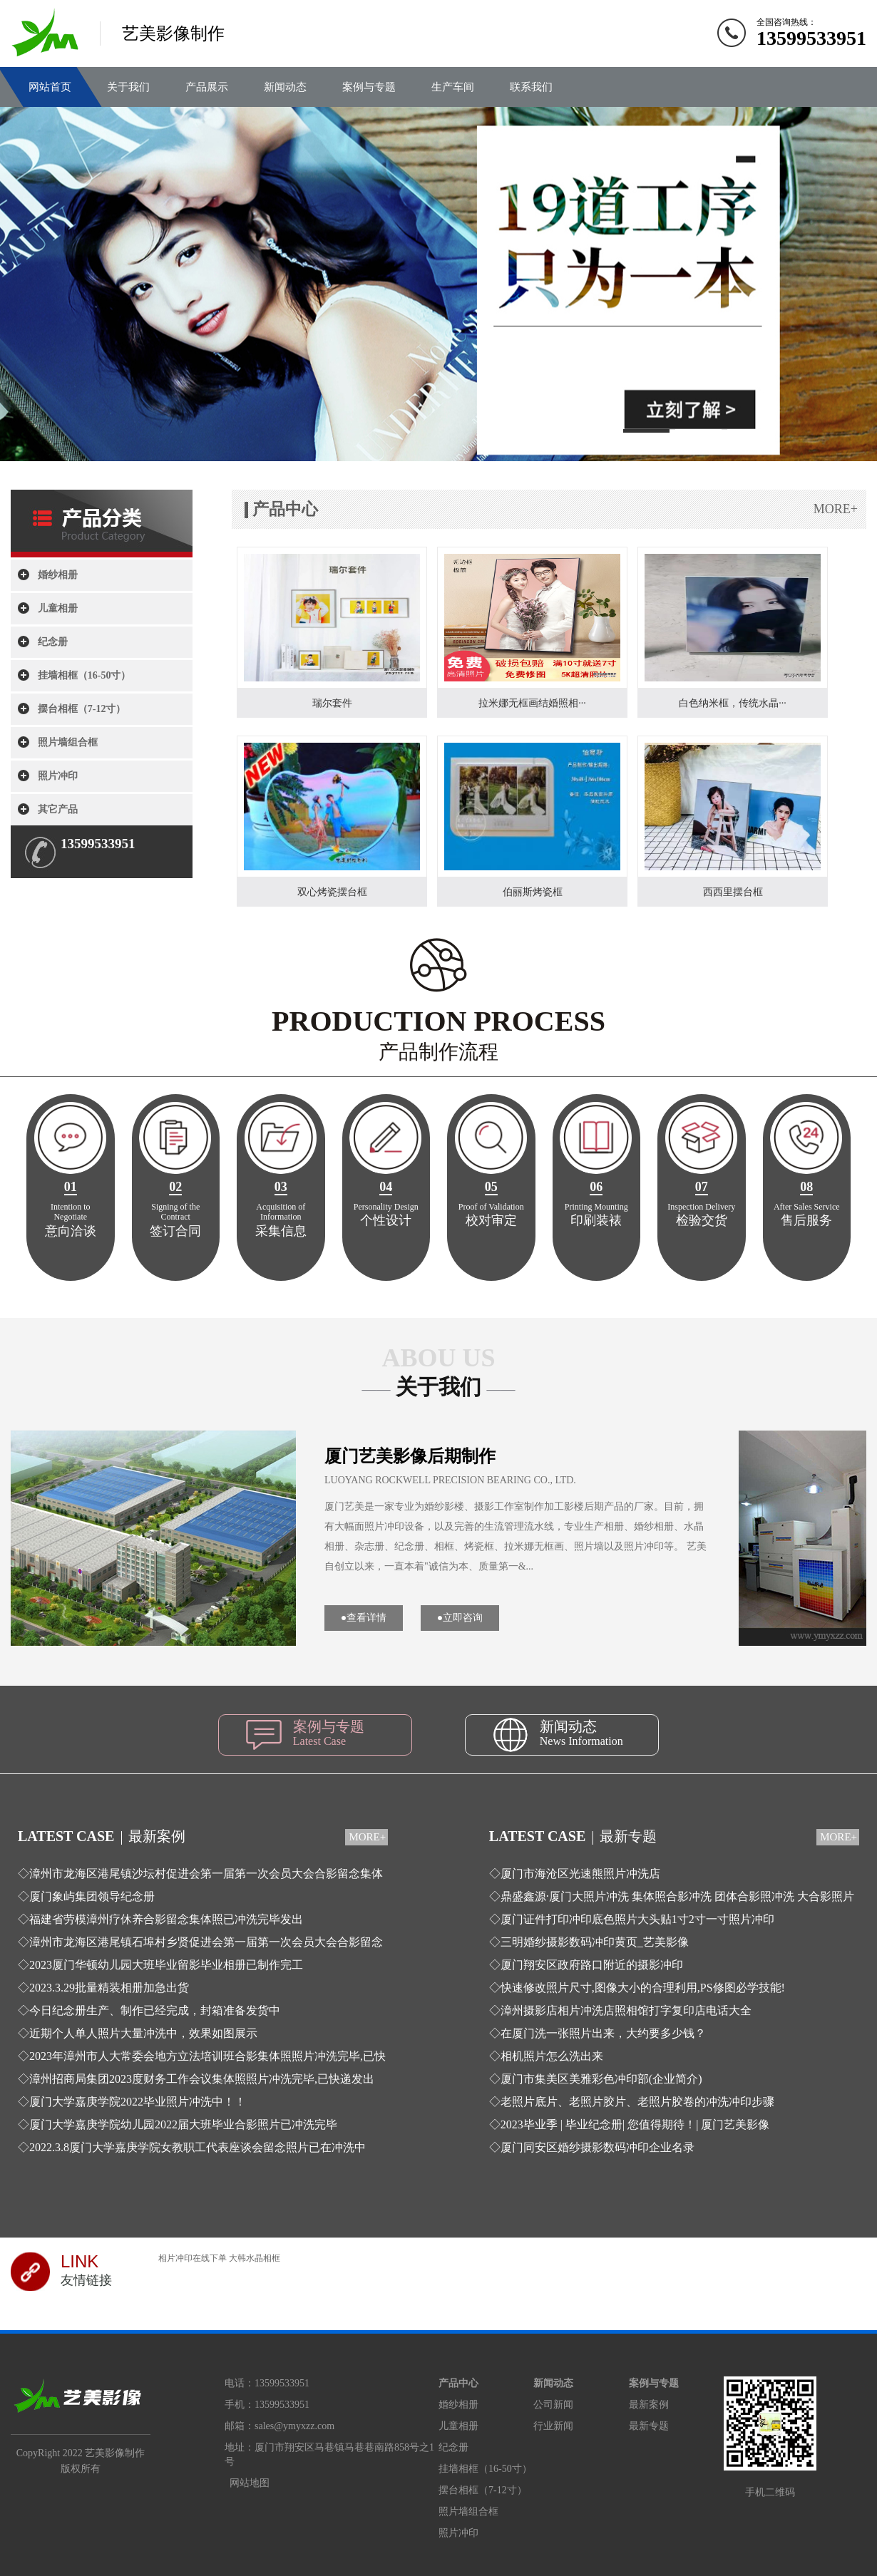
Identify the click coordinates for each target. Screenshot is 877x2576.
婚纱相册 (58, 575)
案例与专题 (369, 87)
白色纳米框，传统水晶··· (732, 703)
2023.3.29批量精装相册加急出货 (109, 1988)
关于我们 (128, 87)
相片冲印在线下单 (192, 2258)
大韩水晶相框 (254, 2258)
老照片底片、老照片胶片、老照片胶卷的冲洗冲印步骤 (637, 2102)
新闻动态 (285, 87)
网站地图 (250, 2483)
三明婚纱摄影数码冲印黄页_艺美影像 (595, 1942)
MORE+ (836, 509)
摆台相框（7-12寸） (82, 709)
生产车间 (452, 87)
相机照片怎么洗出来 (552, 2056)
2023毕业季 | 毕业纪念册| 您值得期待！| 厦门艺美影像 (635, 2124)
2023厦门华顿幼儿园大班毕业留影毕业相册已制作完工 (166, 1965)
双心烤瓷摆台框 (332, 892)
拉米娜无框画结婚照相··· (532, 703)
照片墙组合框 (68, 742)
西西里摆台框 (733, 892)
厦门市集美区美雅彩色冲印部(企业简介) (601, 2079)
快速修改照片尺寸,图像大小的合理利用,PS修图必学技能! (643, 1988)
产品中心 (458, 2383)
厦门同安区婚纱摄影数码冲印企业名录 (597, 2147)
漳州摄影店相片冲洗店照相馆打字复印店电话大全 (626, 2010)
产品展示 (206, 87)
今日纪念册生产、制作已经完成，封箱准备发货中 (154, 2010)
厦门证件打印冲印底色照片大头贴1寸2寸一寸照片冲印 (637, 1919)
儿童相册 (58, 608)
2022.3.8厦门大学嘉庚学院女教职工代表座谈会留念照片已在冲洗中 (197, 2147)
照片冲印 (58, 776)
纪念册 (53, 642)
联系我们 (531, 87)
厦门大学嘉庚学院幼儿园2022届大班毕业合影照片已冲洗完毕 (183, 2124)
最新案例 (649, 2404)
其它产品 (58, 809)
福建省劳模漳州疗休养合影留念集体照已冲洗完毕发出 (166, 1919)
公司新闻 (553, 2404)
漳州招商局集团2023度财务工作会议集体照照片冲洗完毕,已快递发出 (201, 2079)
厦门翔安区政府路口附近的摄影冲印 (592, 1965)
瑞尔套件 (332, 703)
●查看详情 (363, 1617)
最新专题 (649, 2426)
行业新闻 (553, 2426)
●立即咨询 (460, 1617)
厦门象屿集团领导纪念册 (92, 1896)
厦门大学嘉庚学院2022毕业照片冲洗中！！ (137, 2102)
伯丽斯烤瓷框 (533, 892)
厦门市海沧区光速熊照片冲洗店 (580, 1873)
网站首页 (50, 87)
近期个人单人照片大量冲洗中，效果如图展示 (143, 2033)
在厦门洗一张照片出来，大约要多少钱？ (603, 2033)
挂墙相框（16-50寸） (84, 675)
